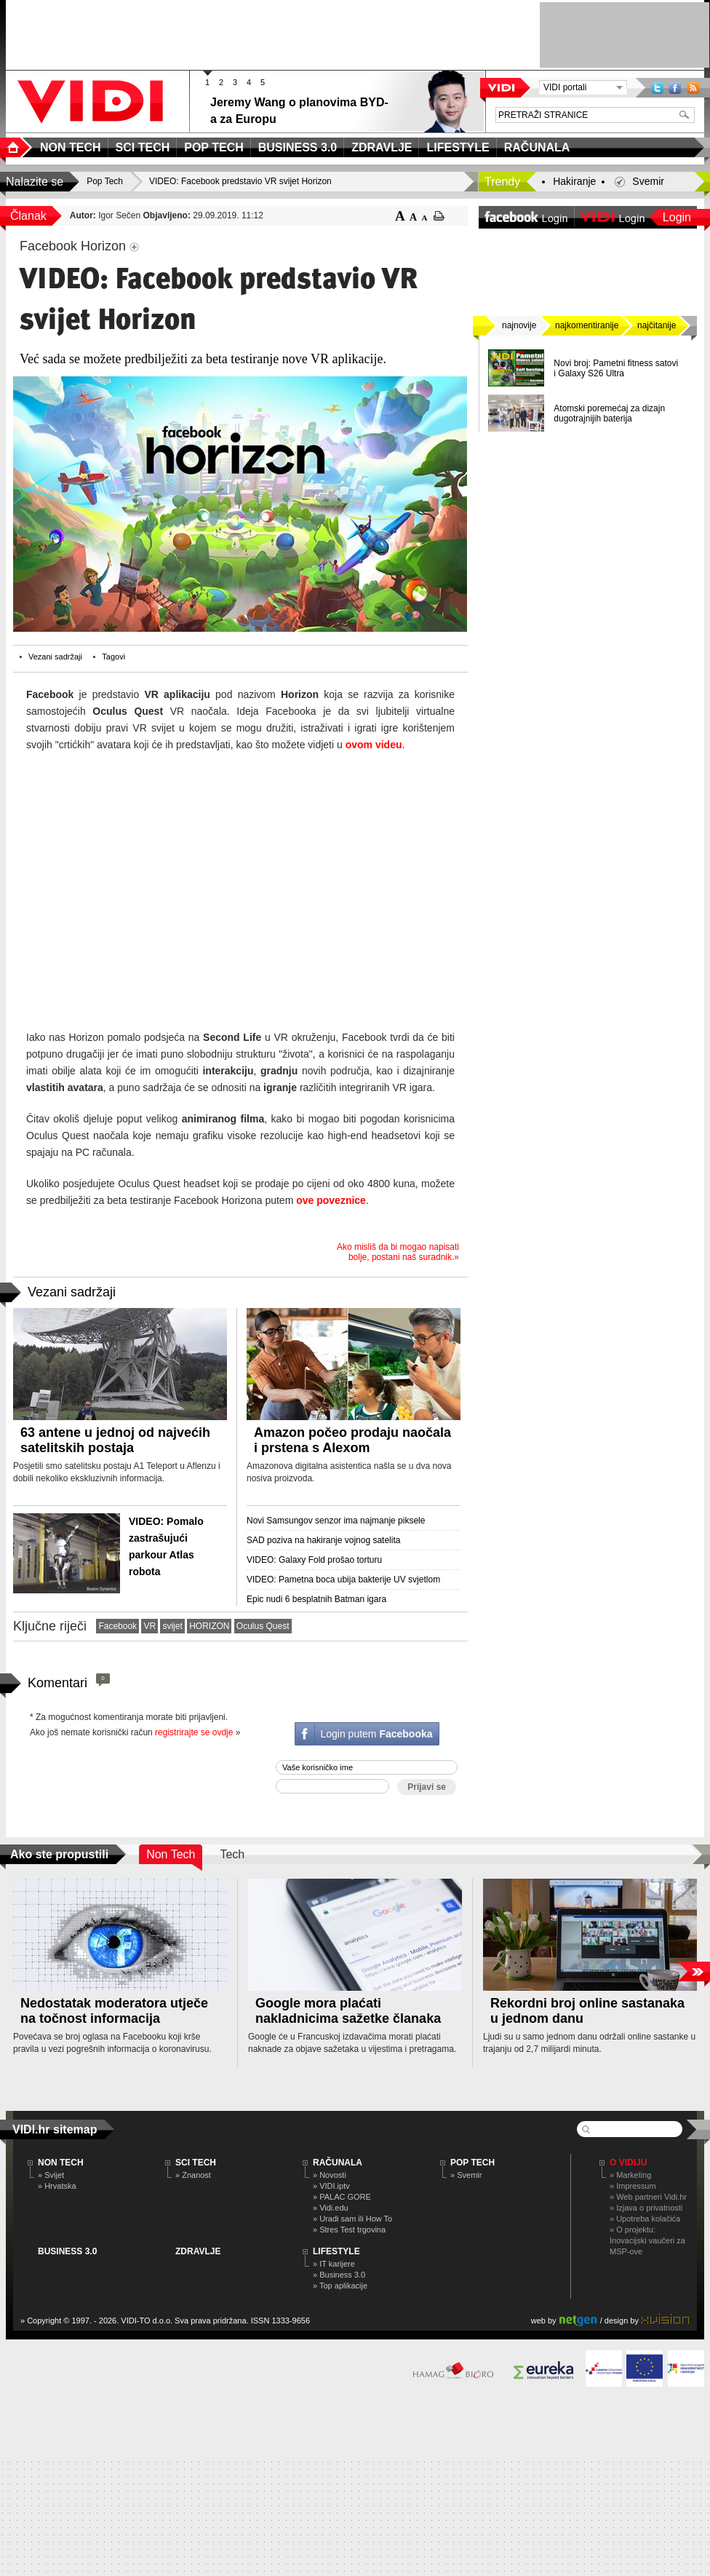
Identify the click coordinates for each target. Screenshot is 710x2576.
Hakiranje (574, 181)
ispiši (439, 216)
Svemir (648, 181)
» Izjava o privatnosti (646, 2207)
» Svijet (51, 2175)
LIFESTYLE (336, 2251)
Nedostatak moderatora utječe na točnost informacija (114, 2011)
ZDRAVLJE (197, 2251)
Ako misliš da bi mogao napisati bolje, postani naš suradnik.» (398, 1252)
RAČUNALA (337, 2162)
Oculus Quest (263, 1626)
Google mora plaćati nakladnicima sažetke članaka (348, 2011)
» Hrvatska (57, 2185)
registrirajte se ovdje (194, 1732)
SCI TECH (195, 2162)
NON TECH (61, 2162)
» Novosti (329, 2175)
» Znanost (193, 2175)
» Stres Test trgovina (349, 2229)
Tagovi (113, 656)
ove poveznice (331, 1200)
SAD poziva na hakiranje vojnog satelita (323, 1540)
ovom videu (374, 744)
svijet (172, 1626)
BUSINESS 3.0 (67, 2251)
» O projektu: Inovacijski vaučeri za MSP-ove (647, 2240)
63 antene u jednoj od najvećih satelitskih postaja (115, 1440)
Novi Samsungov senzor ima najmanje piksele (336, 1520)
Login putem (376, 1734)
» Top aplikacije (340, 2285)
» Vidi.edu (330, 2207)
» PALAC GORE (342, 2196)
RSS (693, 88)
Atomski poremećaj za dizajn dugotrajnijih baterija (609, 413)
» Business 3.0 (339, 2274)
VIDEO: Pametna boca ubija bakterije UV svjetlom (343, 1579)
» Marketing (630, 2175)
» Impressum (633, 2185)
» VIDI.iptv (331, 2185)
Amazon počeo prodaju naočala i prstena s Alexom (352, 1440)
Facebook (675, 88)
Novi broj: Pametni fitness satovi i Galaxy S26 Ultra (616, 368)
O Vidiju (628, 2162)
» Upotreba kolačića (645, 2218)
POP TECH (472, 2162)
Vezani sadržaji (55, 656)
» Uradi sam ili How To (352, 2218)
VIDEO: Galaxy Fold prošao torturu (314, 1560)
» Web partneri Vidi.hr (648, 2196)
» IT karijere (334, 2263)
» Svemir (466, 2175)
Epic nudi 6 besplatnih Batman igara (316, 1599)
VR (149, 1626)
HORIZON (209, 1626)
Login (677, 217)
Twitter (657, 88)
